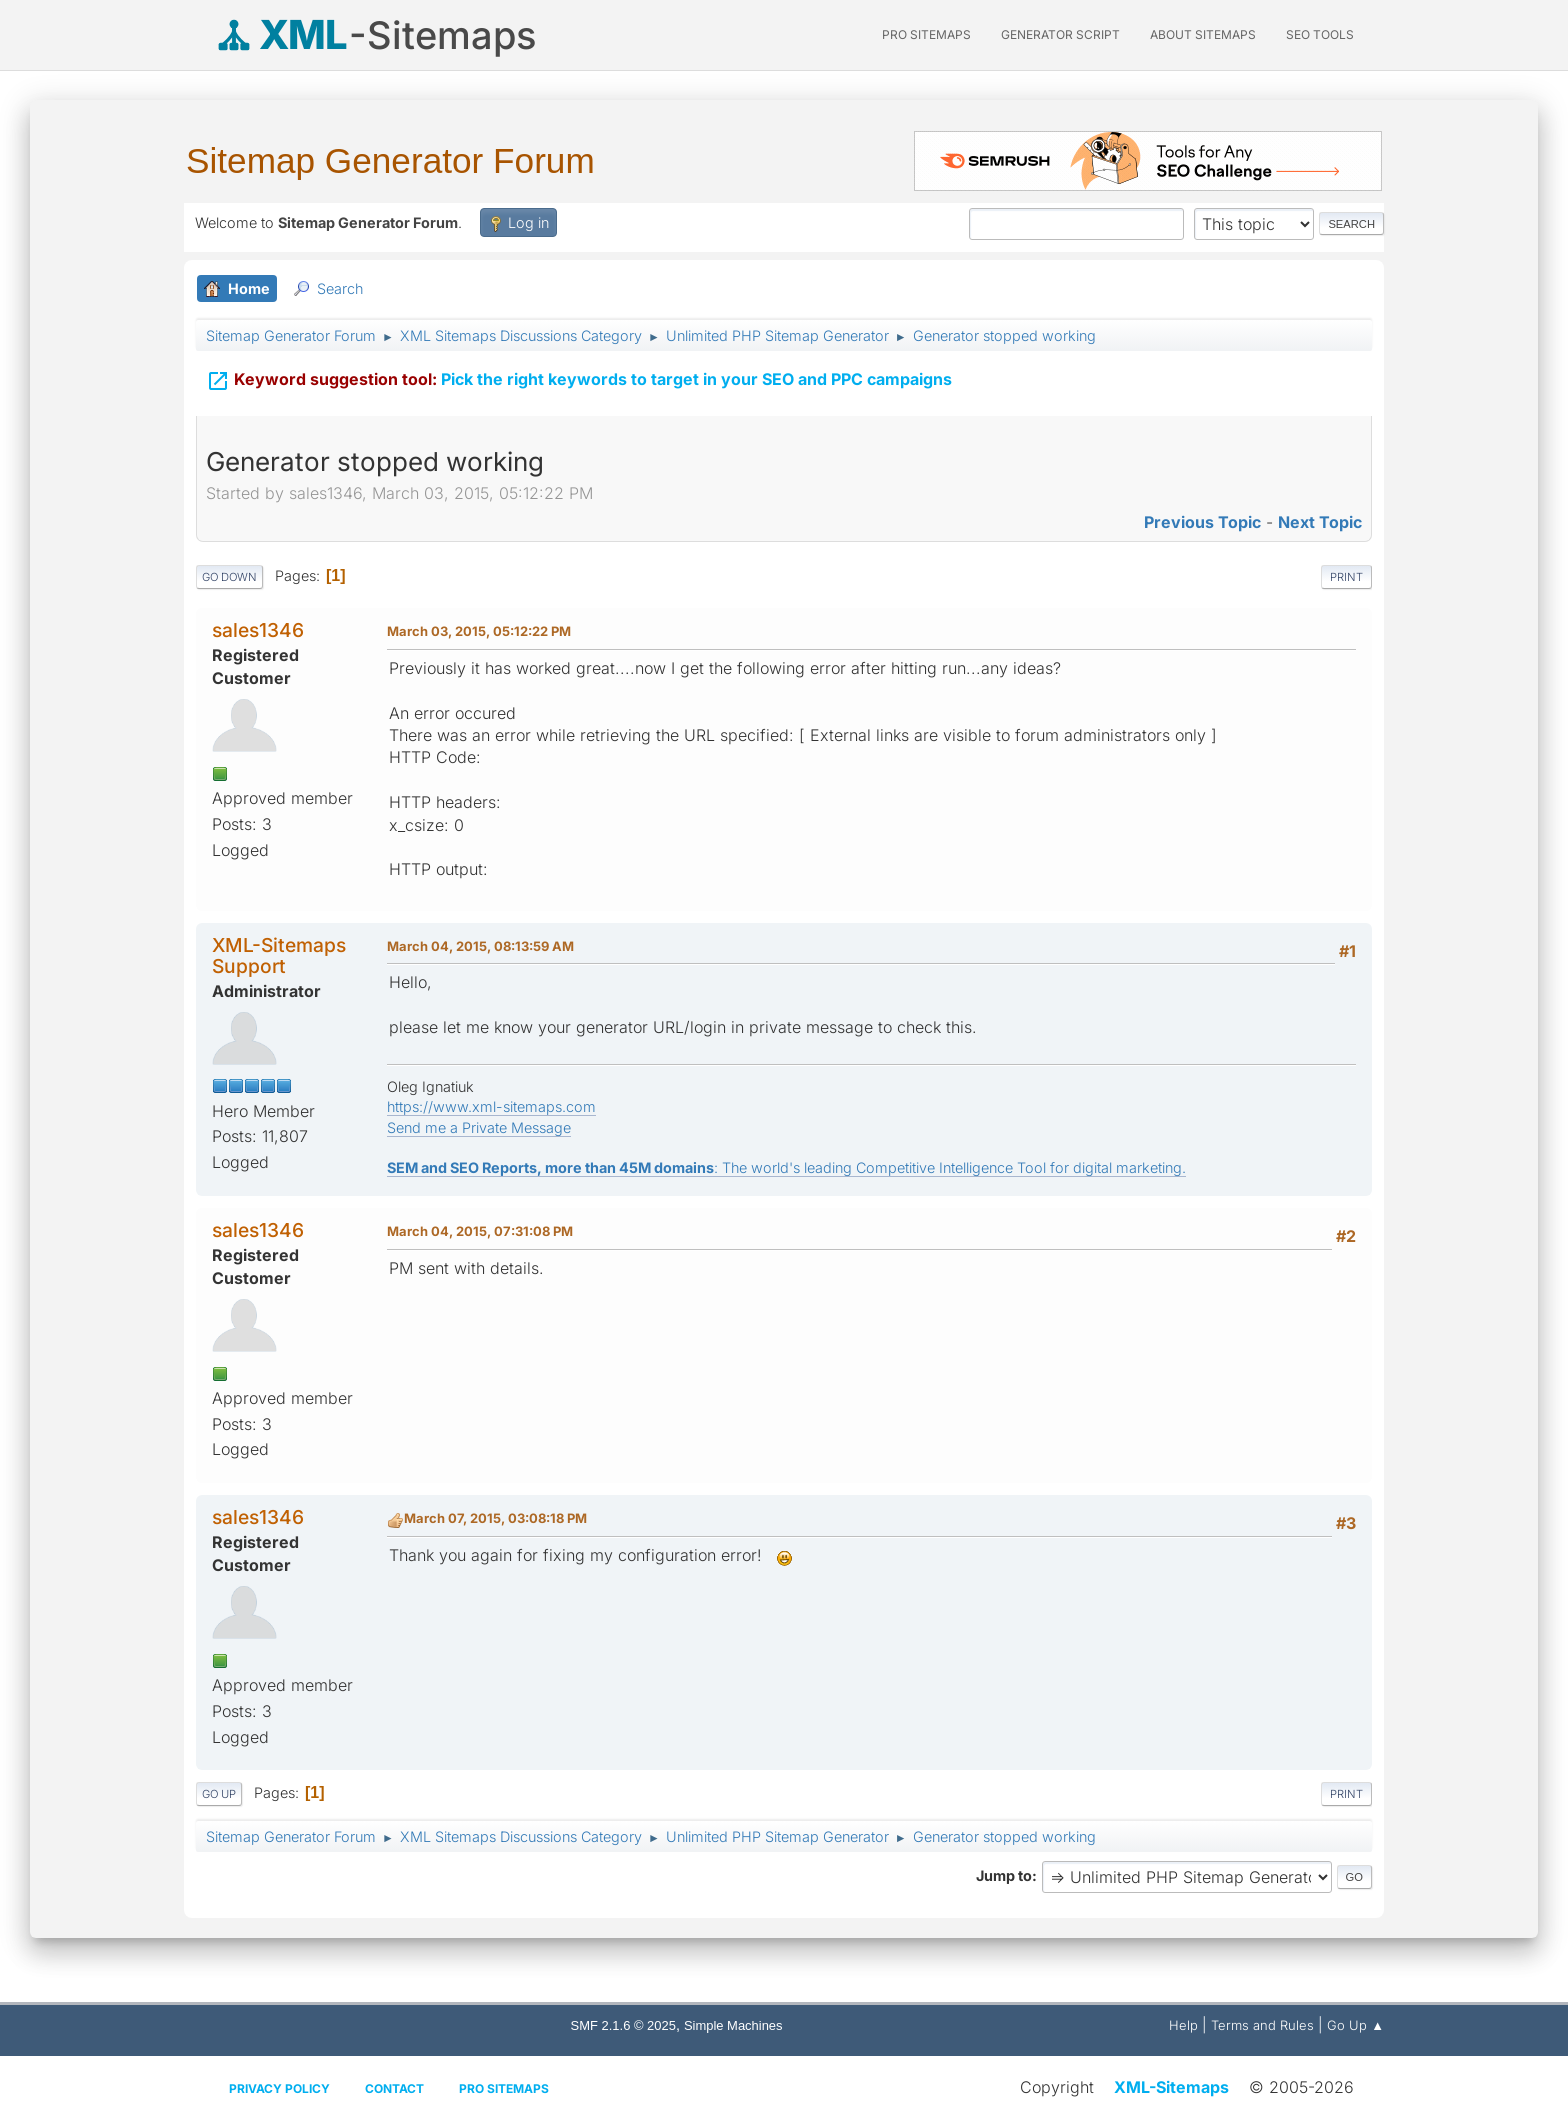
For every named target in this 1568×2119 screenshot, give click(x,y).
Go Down (229, 577)
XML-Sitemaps (1171, 2087)
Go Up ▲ (1355, 2025)
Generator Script (1060, 34)
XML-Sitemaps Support (279, 955)
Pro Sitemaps (504, 2088)
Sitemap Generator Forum (390, 160)
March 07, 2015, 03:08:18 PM (495, 1518)
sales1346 (258, 630)
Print (1346, 577)
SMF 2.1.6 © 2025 (623, 2025)
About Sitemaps (1203, 34)
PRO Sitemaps (926, 34)
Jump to (1004, 1875)
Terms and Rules (1262, 2025)
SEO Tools (1320, 34)
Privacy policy (279, 2088)
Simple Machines (733, 2025)
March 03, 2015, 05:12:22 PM (479, 631)
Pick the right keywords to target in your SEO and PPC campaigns (579, 371)
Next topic (1320, 522)
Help (1183, 2025)
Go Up (219, 1794)
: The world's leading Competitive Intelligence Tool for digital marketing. (786, 1167)
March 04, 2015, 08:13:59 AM (480, 946)
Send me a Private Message (479, 1127)
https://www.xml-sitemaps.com (491, 1106)
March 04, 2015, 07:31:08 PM (480, 1231)
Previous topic (1202, 522)
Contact (394, 2088)
